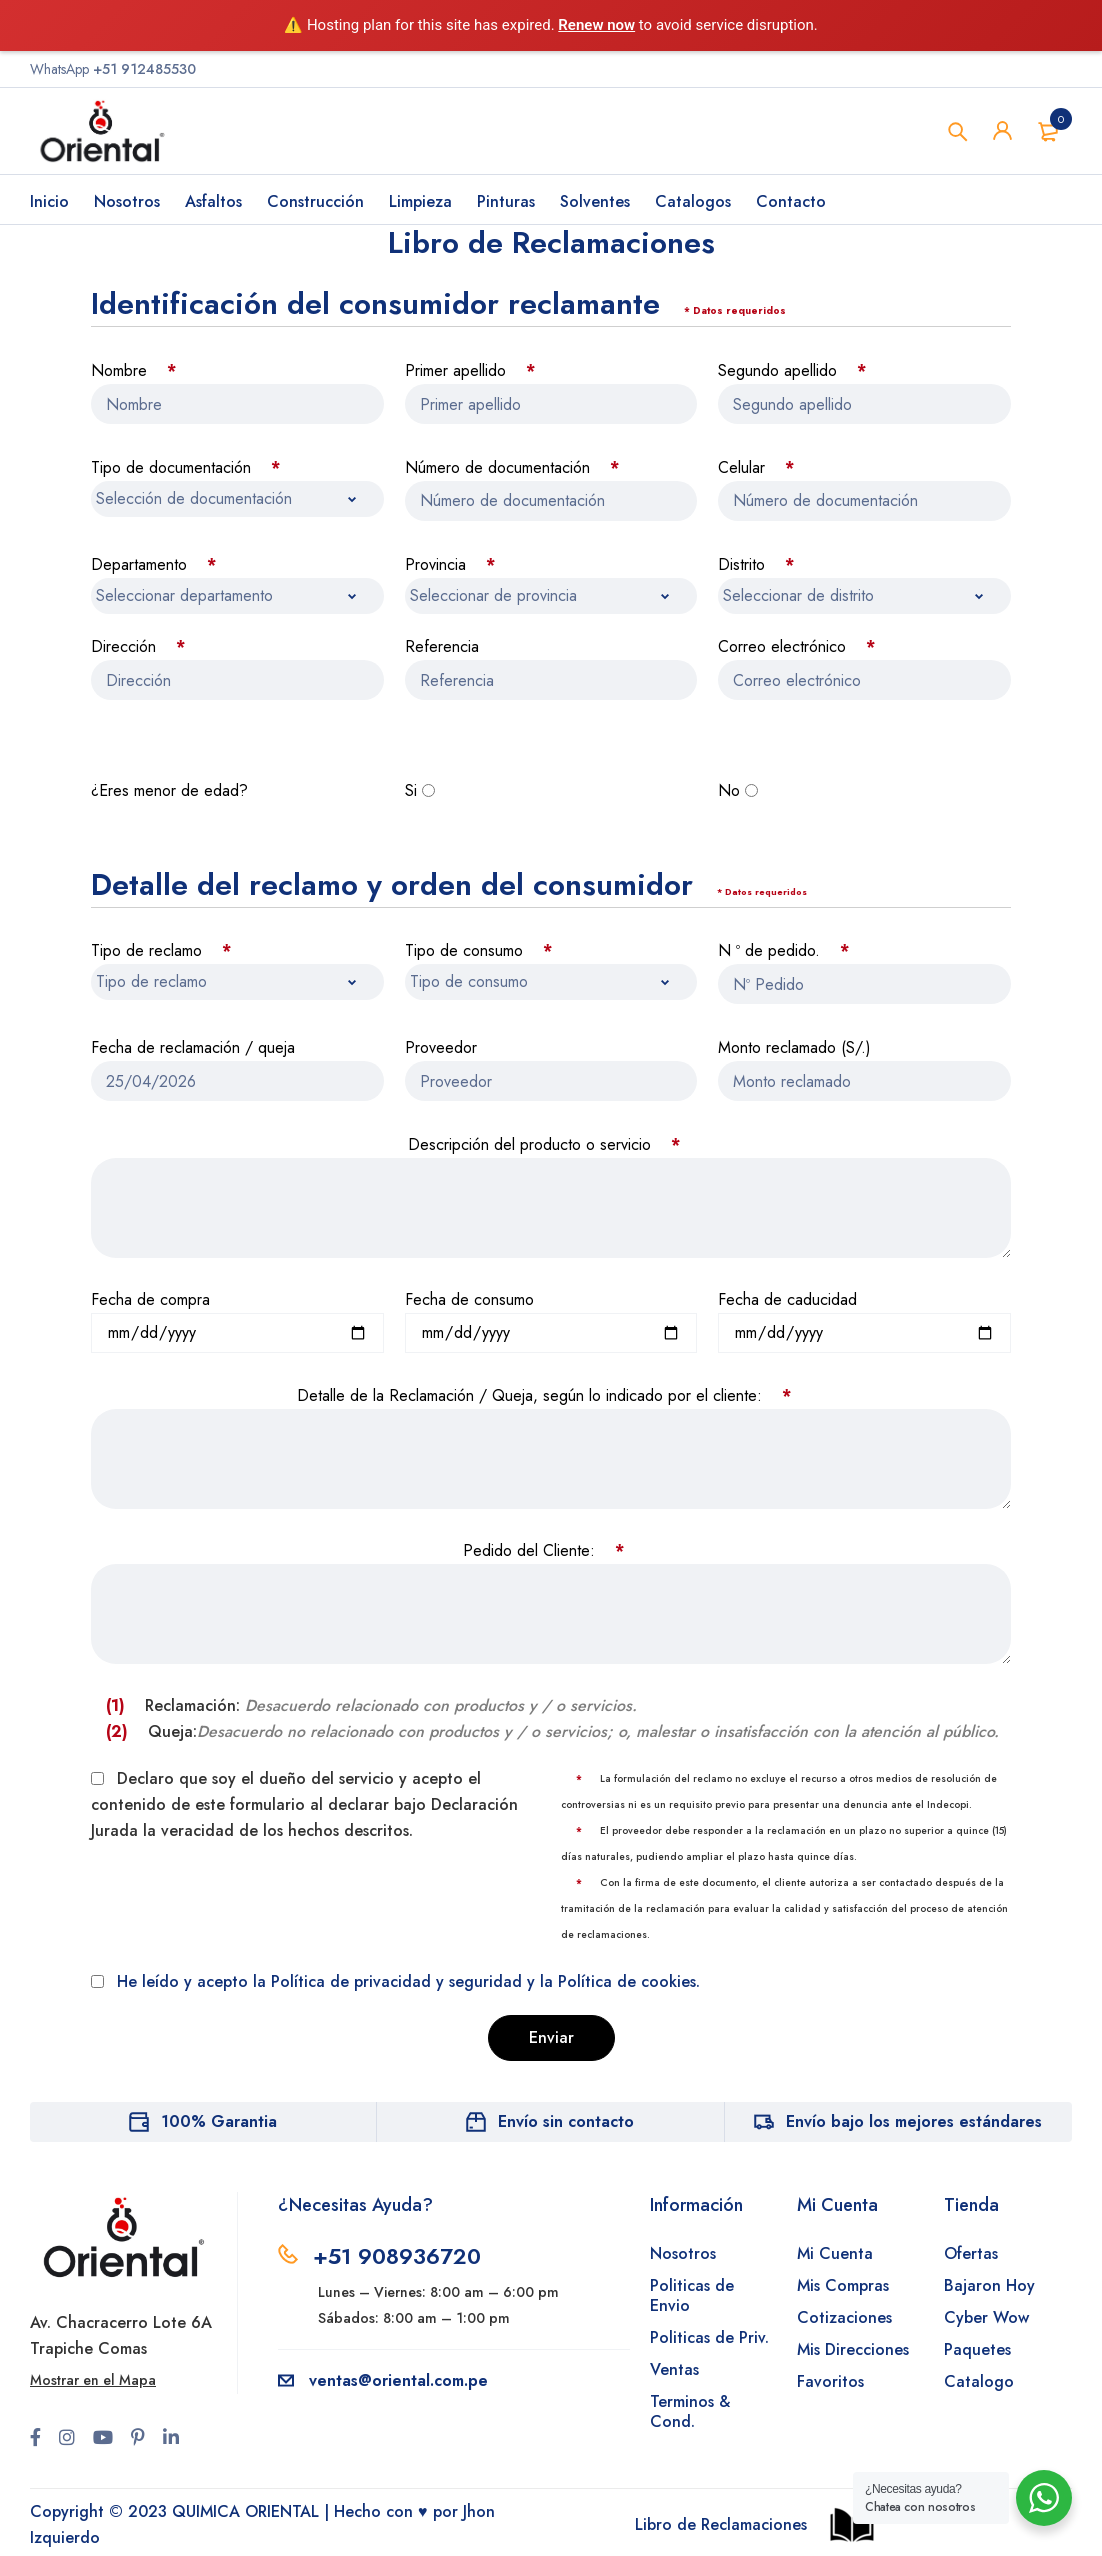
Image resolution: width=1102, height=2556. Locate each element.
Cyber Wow (986, 2317)
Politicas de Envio (692, 2295)
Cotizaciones (844, 2317)
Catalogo (979, 2381)
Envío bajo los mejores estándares (914, 2121)
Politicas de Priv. (709, 2337)
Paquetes (977, 2349)
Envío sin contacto (566, 2121)
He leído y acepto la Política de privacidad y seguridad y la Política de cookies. (408, 1981)
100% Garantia (219, 2121)
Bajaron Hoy (989, 2285)
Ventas (674, 2369)
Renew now (596, 25)
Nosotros (683, 2253)
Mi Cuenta (835, 2253)
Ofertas (971, 2253)
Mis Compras (843, 2285)
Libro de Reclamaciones (721, 2524)
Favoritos (830, 2381)
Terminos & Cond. (690, 2411)
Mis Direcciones (853, 2349)
